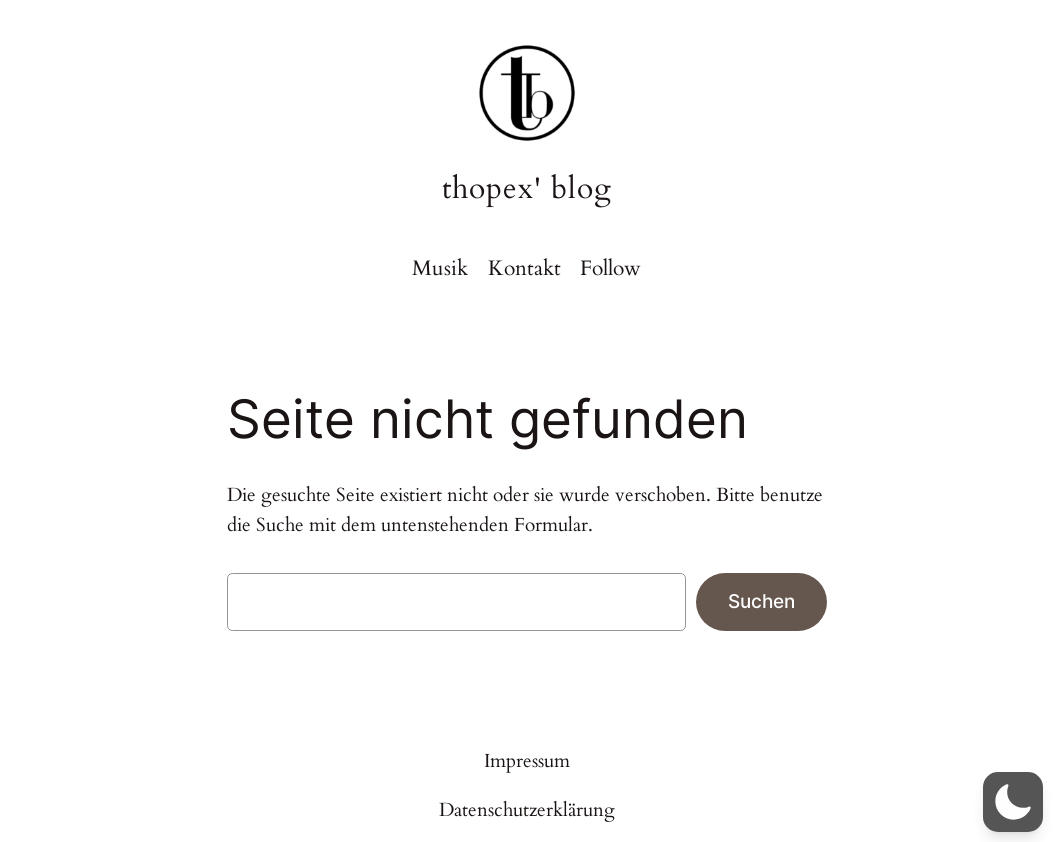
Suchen (761, 601)
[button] (1013, 802)
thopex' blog (527, 188)
